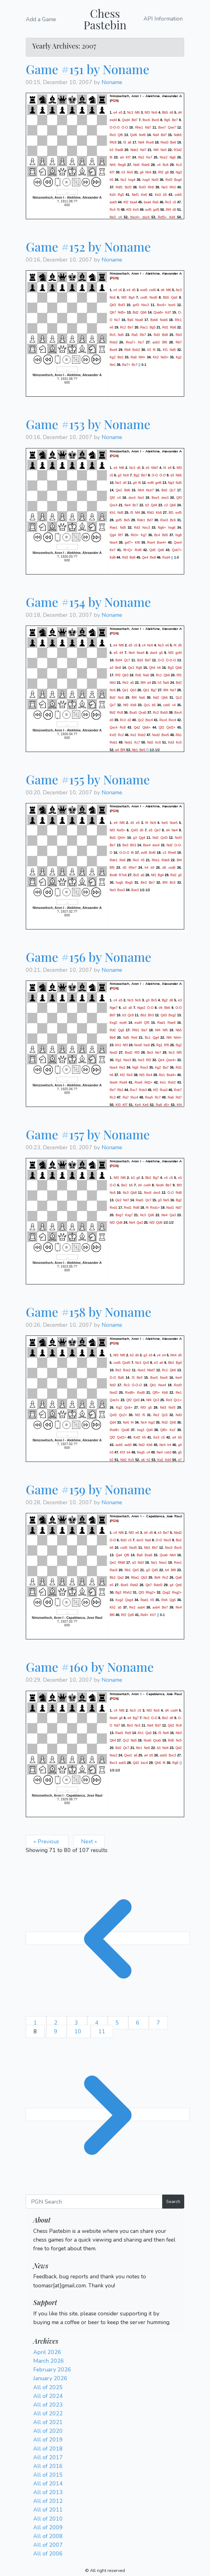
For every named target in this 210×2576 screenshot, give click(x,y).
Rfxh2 (127, 1592)
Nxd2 (156, 734)
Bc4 (157, 534)
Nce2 (163, 157)
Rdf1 (119, 187)
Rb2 (120, 1090)
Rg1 (159, 1045)
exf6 (151, 482)
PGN (114, 100)
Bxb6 (154, 320)
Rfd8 (121, 1562)
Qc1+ (178, 1400)
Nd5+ (122, 312)
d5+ (167, 1105)
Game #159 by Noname (88, 1489)
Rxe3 (164, 520)
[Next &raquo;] (108, 2114)
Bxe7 (162, 127)
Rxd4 (166, 557)
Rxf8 (138, 549)
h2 (148, 1460)
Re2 (125, 682)
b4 (128, 1452)
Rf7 (120, 534)
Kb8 (133, 705)
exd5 (144, 290)
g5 (161, 652)
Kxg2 (113, 1022)
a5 (132, 682)
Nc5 (137, 1725)
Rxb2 (142, 734)
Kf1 (165, 350)
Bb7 (168, 1185)
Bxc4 (178, 712)
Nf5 (165, 1030)
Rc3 (168, 202)
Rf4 (168, 209)
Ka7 (173, 1430)
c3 (166, 505)
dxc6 (157, 1192)
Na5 (146, 675)
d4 (180, 112)
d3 (172, 475)
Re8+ (144, 1615)
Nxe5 (174, 823)
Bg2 (136, 475)
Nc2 (123, 180)
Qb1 (146, 690)
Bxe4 (146, 845)
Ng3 (179, 172)
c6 (120, 290)
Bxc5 (178, 1547)
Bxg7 (119, 1215)
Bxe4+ (162, 542)
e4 (115, 112)
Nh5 (113, 165)
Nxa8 (139, 320)
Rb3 (179, 335)
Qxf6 (133, 135)
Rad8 (119, 150)
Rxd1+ (155, 1207)
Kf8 (137, 542)
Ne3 (165, 187)
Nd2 (156, 697)
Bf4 (143, 682)
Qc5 (165, 1415)
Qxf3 (134, 830)
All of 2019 (48, 2439)
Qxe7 (172, 127)
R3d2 (178, 150)
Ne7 (173, 690)
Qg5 (121, 1030)
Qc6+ (128, 1407)
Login (40, 2257)
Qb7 (113, 312)
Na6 (148, 1540)
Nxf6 (142, 135)
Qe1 (131, 667)
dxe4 (153, 652)
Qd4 (154, 505)
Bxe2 (126, 1370)
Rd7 (179, 1097)
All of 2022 (48, 2413)
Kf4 (179, 1105)
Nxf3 (155, 180)
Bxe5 (165, 734)
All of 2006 (48, 2553)
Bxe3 (155, 497)
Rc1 (159, 675)
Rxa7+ (130, 342)
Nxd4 (113, 1082)
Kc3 (179, 165)
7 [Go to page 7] (158, 2022)
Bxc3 (172, 1755)
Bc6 (173, 520)
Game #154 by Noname (88, 601)
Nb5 (179, 1030)
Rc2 (123, 327)
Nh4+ (178, 1037)
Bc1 (147, 1037)
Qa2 (120, 1577)
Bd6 (127, 490)
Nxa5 (147, 1740)
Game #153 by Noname (88, 424)
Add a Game (41, 19)
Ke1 (163, 1082)
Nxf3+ (121, 830)
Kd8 (113, 557)
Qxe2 (128, 1755)
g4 (142, 172)
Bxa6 (148, 1555)
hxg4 (131, 180)
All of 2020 (48, 2431)
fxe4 (179, 1377)
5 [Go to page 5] (118, 2022)
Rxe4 (151, 542)
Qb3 (113, 305)
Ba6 (140, 1555)
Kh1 (113, 512)
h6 (159, 667)
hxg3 (140, 1430)
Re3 (113, 135)
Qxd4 (126, 120)
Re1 (162, 1075)
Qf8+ (163, 1430)
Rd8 (179, 1192)
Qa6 (179, 1577)
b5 (165, 194)
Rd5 (171, 1740)
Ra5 (156, 202)
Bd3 (140, 660)
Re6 (123, 860)
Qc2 (179, 697)
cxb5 (178, 194)
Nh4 (148, 172)
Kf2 (125, 202)
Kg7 (144, 534)
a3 (111, 667)
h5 (111, 180)
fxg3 (151, 1422)
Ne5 (164, 150)
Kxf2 (113, 734)
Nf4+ (142, 357)
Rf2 (160, 172)
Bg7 (154, 690)
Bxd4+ (171, 1075)
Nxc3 (145, 305)
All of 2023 (48, 2404)
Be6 (173, 142)
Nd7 (148, 127)
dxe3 (165, 497)
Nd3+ (165, 357)
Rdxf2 (158, 1585)
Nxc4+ (135, 217)
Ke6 (144, 194)
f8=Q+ (128, 549)
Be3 (125, 845)
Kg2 (113, 357)
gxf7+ (129, 542)
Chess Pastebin (105, 19)
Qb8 (133, 1192)
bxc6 (172, 305)
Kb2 (141, 157)
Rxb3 (113, 342)
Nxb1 (128, 742)
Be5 (120, 357)
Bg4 (132, 297)
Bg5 (167, 120)
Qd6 (161, 549)
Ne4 (128, 505)
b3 (111, 150)
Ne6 (166, 1732)
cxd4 (147, 1185)
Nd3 (113, 1385)
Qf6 (120, 135)
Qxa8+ (158, 312)
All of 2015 (48, 2475)
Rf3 (137, 1052)
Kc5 (179, 742)
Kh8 (159, 512)
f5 (118, 209)
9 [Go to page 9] (56, 2031)
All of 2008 (48, 2536)
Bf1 (171, 512)
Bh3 (133, 845)
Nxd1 (170, 1207)
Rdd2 (134, 1585)
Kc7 (137, 742)
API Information (163, 19)
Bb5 (165, 112)
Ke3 (158, 194)
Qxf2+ (171, 727)
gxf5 (156, 209)
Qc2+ (123, 1415)
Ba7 (144, 1030)
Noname (112, 82)
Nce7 (150, 490)
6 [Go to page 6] (138, 2022)
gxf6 (158, 482)
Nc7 (117, 320)
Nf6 (137, 112)
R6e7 (132, 867)
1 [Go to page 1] (36, 2022)
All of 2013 (48, 2492)
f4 (164, 467)
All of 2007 (48, 2545)
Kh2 (156, 357)
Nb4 (173, 1555)
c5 (174, 202)
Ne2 (118, 482)
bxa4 (133, 202)
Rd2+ (148, 1082)
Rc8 (120, 712)
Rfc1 (178, 320)
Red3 (164, 142)
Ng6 (173, 157)
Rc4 (113, 209)
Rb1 (179, 734)
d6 (171, 112)
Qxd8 (125, 1430)
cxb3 (167, 1452)
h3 (123, 172)
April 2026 (47, 2352)
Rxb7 (178, 1090)
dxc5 (140, 1540)
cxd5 (152, 290)
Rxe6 (139, 1082)
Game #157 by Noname (88, 1134)
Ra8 (133, 357)
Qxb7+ (177, 549)
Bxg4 (178, 180)
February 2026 (52, 2369)
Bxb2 (136, 350)
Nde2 (134, 150)
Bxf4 (119, 660)
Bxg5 (129, 882)
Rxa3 (163, 1090)
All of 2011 (48, 2509)
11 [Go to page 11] (101, 2031)
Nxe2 (141, 1370)
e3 (180, 1000)
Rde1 (141, 520)
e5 (120, 112)
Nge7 (113, 1007)
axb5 (113, 202)
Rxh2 (172, 1082)
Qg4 (113, 534)
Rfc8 (113, 142)
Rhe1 (139, 127)
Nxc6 (147, 1192)
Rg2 (179, 1045)
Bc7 (134, 364)
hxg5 (119, 882)
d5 (174, 209)
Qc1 (147, 705)
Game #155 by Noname (88, 779)
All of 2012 (48, 2501)
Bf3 (179, 1185)
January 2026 (50, 2378)
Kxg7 (129, 1215)
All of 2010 (48, 2518)
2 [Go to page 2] (56, 2022)
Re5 (130, 172)
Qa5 (174, 297)
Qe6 (179, 1585)
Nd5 (121, 335)
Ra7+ (126, 364)
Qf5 (146, 1022)
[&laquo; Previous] (108, 1938)
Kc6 (158, 742)
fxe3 (141, 1060)
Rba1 (135, 1577)
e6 (111, 327)
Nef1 (135, 194)
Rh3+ (135, 534)
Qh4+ (121, 837)
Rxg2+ (177, 1592)
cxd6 (172, 867)
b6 (131, 1185)
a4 (122, 157)
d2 (129, 719)
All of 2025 (48, 2387)
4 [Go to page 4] (97, 2022)
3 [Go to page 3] (77, 2022)
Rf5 (166, 1045)
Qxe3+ (115, 1400)
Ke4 (138, 1105)
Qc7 (173, 490)
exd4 (113, 120)
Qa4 (119, 1555)
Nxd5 (153, 297)
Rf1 (179, 675)
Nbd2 (178, 1532)
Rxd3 (178, 1385)
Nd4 (156, 135)
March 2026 (48, 2361)
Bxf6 (152, 852)
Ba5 (130, 320)
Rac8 (113, 1570)
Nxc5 (167, 1540)
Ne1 (113, 364)
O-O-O (115, 127)
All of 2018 (48, 2448)
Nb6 (179, 475)
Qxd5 (126, 1362)
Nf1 (153, 875)
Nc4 (144, 1422)
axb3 (156, 342)
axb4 (141, 1607)
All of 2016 (48, 2466)
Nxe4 (113, 542)
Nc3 (130, 112)
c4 (159, 165)
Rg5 (121, 194)
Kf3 (128, 209)
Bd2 (136, 312)
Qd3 (164, 1015)
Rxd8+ (130, 1392)
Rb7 (143, 335)
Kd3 (113, 194)
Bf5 (112, 867)
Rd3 (157, 335)
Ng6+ (162, 527)
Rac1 (144, 327)
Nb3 (113, 682)
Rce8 (150, 142)
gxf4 (179, 652)
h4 (146, 867)
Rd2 (138, 675)
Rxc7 (133, 1090)
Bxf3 (128, 187)
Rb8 (173, 327)
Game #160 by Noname (90, 1666)
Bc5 (136, 875)
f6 (111, 157)
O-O (124, 127)
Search (173, 2201)
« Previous (47, 1841)
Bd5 (165, 534)
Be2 (124, 1185)
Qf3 (179, 497)
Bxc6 (146, 120)
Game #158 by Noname (88, 1311)
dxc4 (145, 217)
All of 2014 (48, 2483)
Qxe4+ (171, 1060)
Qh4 (152, 667)
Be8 (118, 667)
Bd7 (135, 120)
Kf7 (128, 157)
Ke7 (149, 157)
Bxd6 (113, 875)
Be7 (175, 120)
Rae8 (171, 1022)
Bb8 (113, 1037)
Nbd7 (151, 1370)
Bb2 (143, 1015)
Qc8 (131, 1015)
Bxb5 (164, 712)
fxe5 (165, 823)
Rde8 (145, 165)
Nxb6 (164, 320)
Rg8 (139, 667)
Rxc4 (163, 719)
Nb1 (135, 749)
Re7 (113, 1090)
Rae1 (113, 527)
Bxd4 (113, 350)
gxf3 (136, 305)
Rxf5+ (162, 217)
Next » (89, 1841)
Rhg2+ (151, 1592)
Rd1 (165, 327)
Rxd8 (141, 1392)
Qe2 (119, 490)
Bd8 (165, 335)
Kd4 (172, 217)
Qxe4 (178, 542)
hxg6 (172, 527)
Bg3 (171, 667)
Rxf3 (169, 180)
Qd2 (171, 1725)
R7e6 (123, 875)
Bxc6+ (161, 305)
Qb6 (143, 312)
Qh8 (173, 1422)
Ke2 (133, 734)
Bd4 (132, 557)
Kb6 (150, 1445)
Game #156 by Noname (88, 956)
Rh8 (151, 187)
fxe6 (147, 1045)
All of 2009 (48, 2527)
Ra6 (171, 1097)
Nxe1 (163, 1562)
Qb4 (113, 1740)
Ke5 (136, 209)
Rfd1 (150, 512)
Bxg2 (172, 1015)
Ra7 (126, 1097)
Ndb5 (177, 135)
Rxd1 (113, 1207)
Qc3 (156, 1400)
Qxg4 (129, 1600)
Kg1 (179, 357)
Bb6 (167, 1007)
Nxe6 (138, 1045)
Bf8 (173, 1570)
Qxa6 (163, 1555)
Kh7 (153, 1615)
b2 (111, 1460)
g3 (119, 475)
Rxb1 (113, 742)
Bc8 (165, 165)
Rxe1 (178, 1562)
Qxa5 (142, 712)
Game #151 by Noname (87, 69)
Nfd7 (154, 467)
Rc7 (158, 1097)
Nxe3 (127, 1060)
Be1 (139, 1747)
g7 (180, 1460)
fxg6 (179, 534)
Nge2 (141, 1007)
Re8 (153, 557)
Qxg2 (166, 1592)
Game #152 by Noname (88, 246)
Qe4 (145, 557)
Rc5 (113, 335)
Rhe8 (172, 852)
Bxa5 (133, 712)
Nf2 (112, 1222)
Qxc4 (113, 505)
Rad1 (161, 1022)
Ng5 (135, 1067)
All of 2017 (48, 2457)
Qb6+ (146, 727)
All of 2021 (48, 2422)
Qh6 (158, 1762)
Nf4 (156, 150)
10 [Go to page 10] (79, 2031)
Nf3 (147, 112)
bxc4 (144, 1762)
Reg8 (122, 165)
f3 (124, 142)
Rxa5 (149, 1097)
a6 (129, 142)
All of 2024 (48, 2396)
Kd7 (168, 312)
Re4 (149, 1075)
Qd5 (152, 549)
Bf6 (164, 342)
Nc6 (154, 112)
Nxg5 (141, 1452)
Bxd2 (128, 1052)
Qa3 (173, 1215)
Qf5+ (156, 1392)
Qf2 (112, 497)
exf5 (148, 209)
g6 (167, 172)
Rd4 (165, 1600)
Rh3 (173, 187)
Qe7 (157, 830)
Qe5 (136, 1570)
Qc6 (146, 1362)
